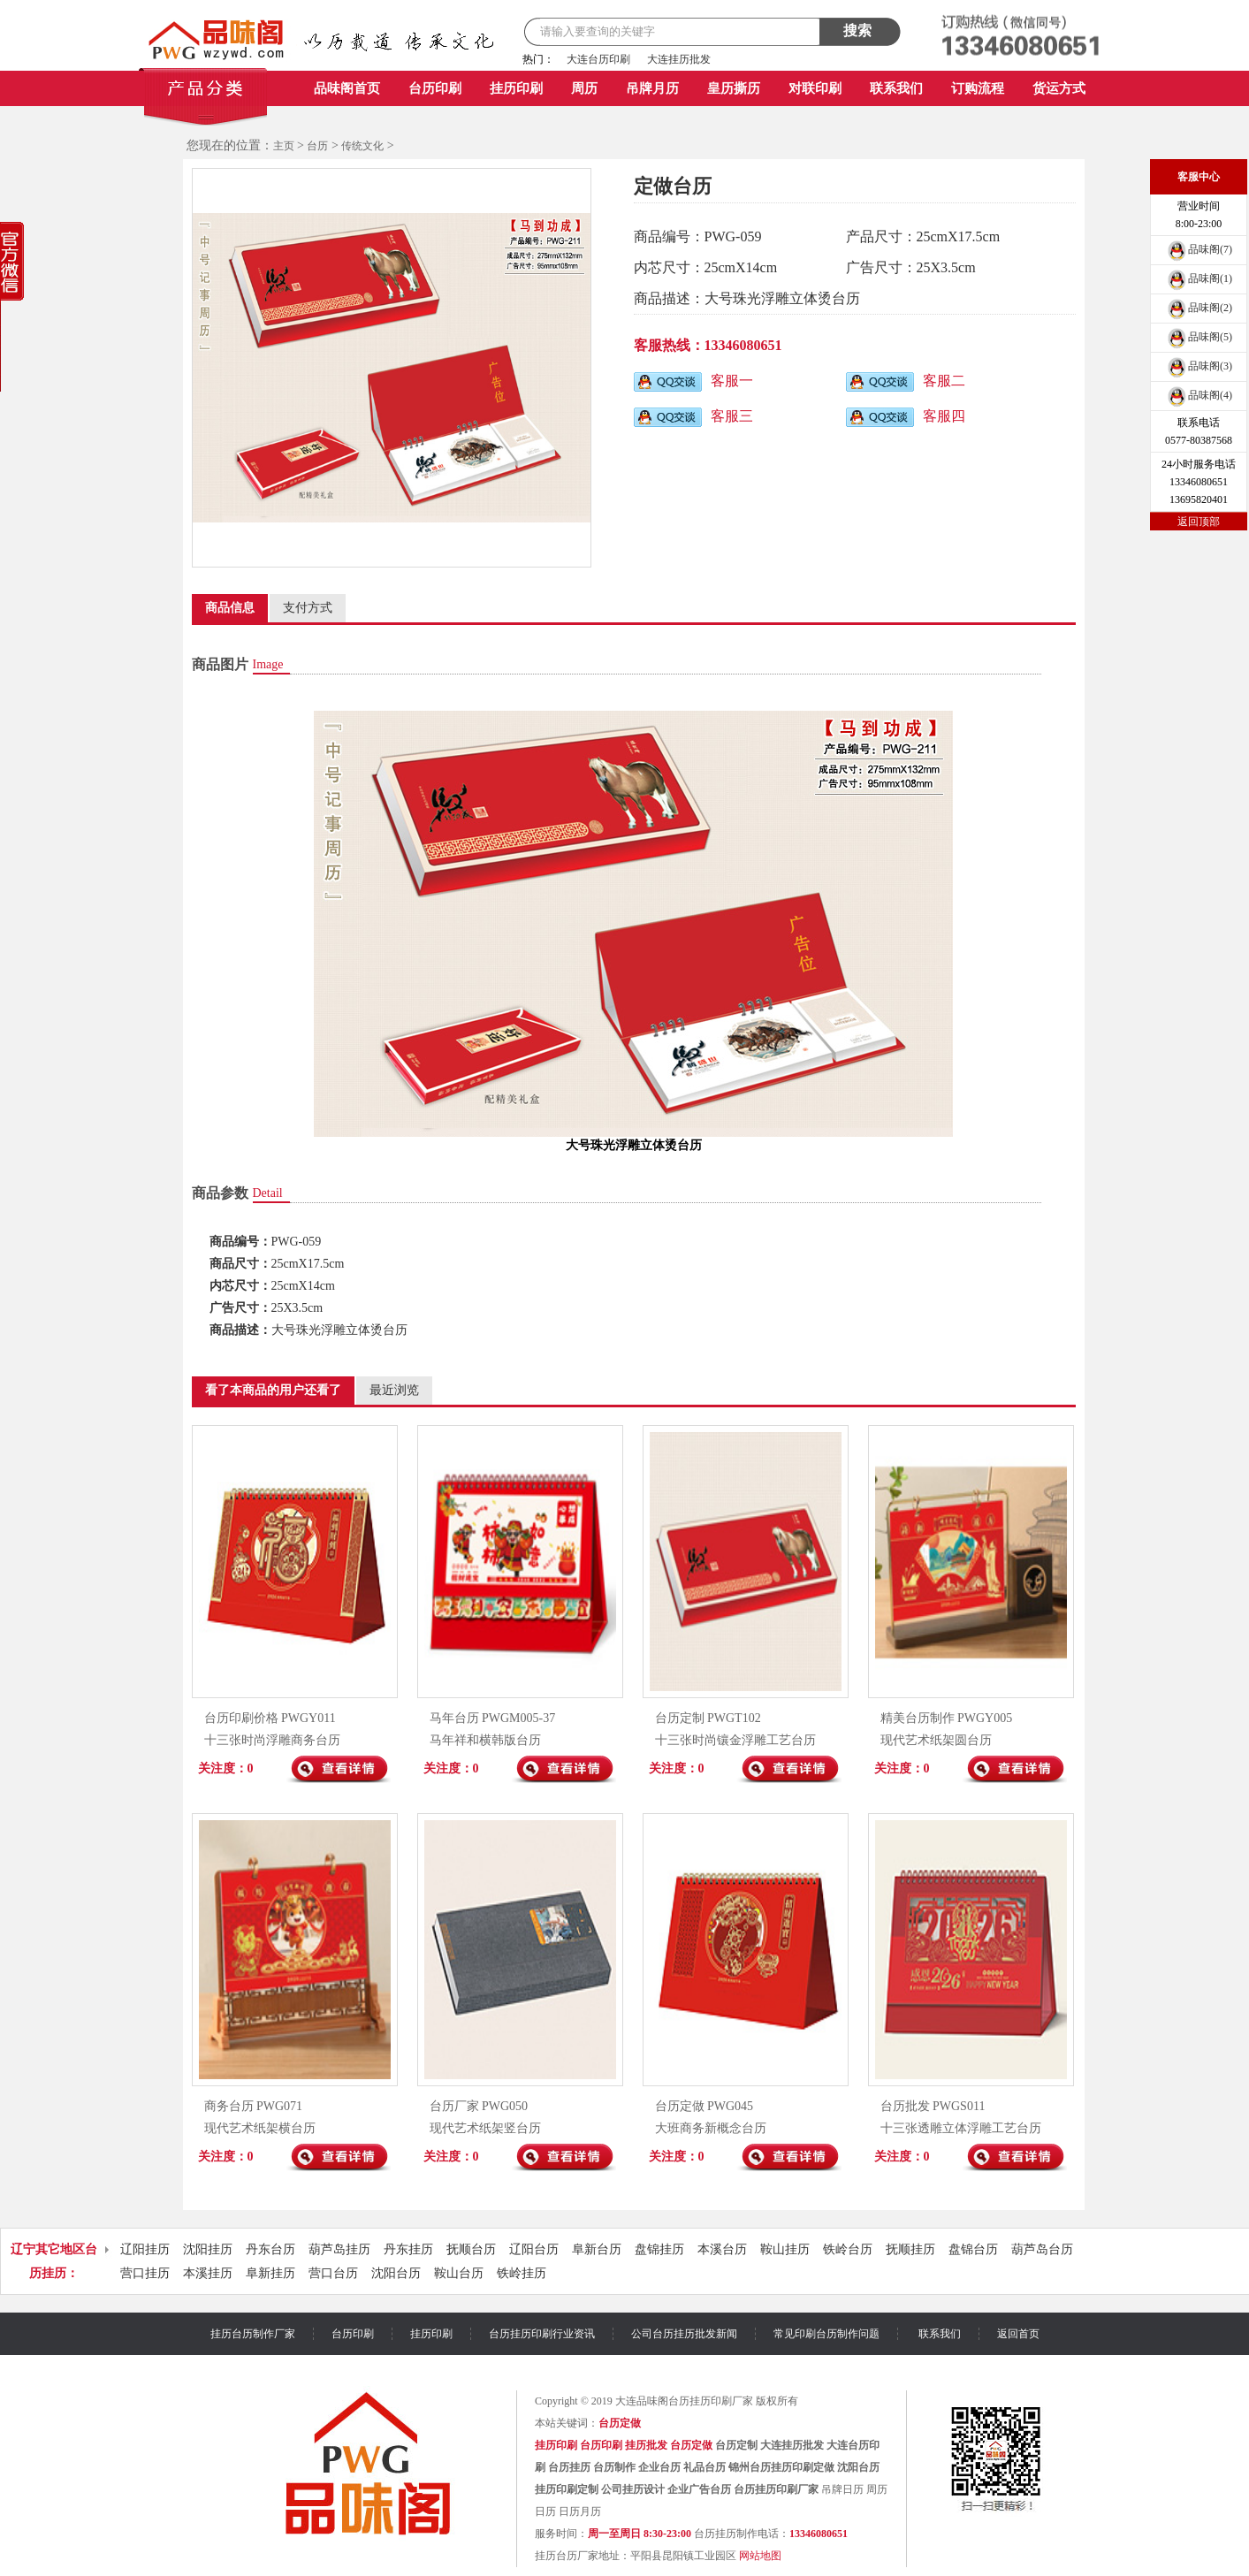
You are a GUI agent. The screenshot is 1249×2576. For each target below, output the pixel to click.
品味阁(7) (1198, 249)
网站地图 (760, 2555)
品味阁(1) (1198, 278)
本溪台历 (722, 2249)
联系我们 (896, 88)
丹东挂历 (408, 2249)
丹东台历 (270, 2249)
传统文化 (362, 146)
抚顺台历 (471, 2249)
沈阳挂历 (207, 2249)
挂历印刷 (516, 88)
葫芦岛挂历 (339, 2249)
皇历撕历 (733, 88)
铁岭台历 (847, 2249)
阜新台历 (596, 2249)
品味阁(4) (1198, 395)
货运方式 (1058, 88)
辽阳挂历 (145, 2249)
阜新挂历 (270, 2273)
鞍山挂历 (785, 2249)
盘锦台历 (973, 2249)
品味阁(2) (1198, 307)
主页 (283, 146)
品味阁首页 (347, 88)
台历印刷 (434, 88)
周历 (584, 88)
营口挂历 (145, 2273)
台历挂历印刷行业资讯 (542, 2334)
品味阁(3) (1198, 366)
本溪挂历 (207, 2273)
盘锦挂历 (659, 2249)
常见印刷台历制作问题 (826, 2334)
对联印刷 (815, 88)
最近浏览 (394, 1390)
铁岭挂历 (521, 2273)
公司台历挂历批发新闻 (684, 2334)
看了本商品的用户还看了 (273, 1390)
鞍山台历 (459, 2273)
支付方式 (307, 607)
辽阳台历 (534, 2249)
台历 (317, 146)
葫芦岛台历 (1042, 2249)
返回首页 (1018, 2334)
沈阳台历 (396, 2273)
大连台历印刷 (598, 59)
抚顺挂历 (910, 2249)
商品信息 (230, 607)
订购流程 (977, 88)
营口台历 (333, 2273)
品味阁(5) (1198, 337)
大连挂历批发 (679, 59)
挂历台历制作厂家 (252, 2334)
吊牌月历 (652, 88)
